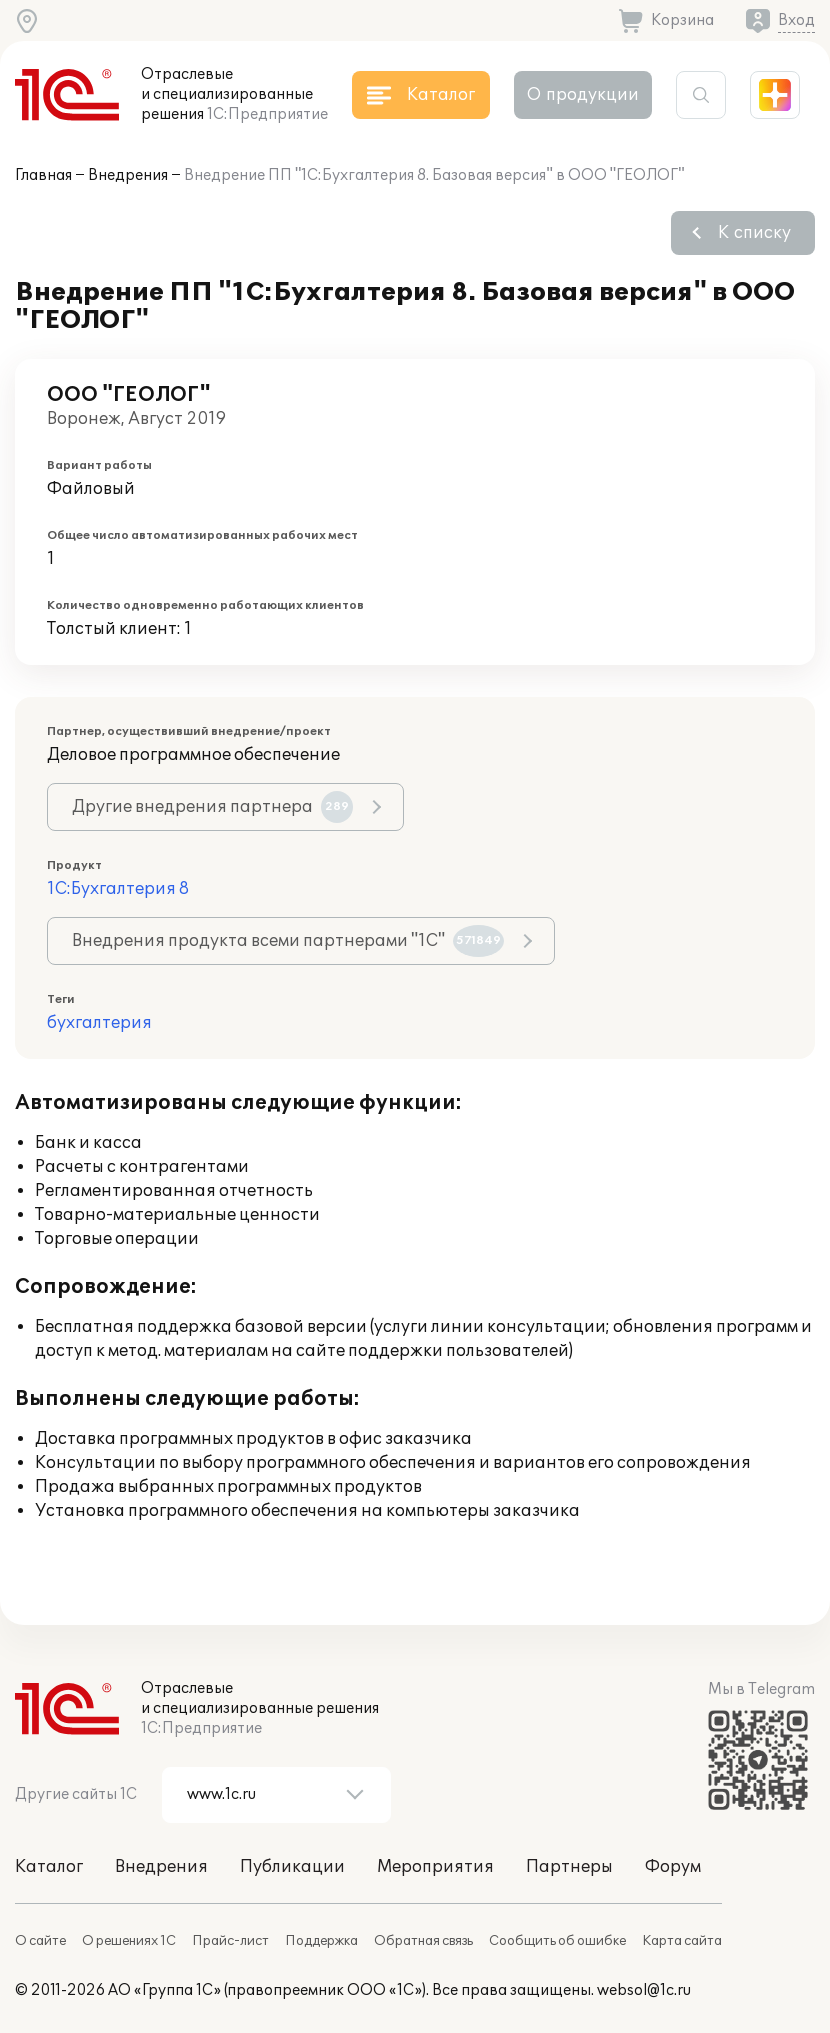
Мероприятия (435, 1867)
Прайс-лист (230, 1941)
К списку (754, 233)
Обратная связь (423, 1941)
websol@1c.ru (644, 1990)
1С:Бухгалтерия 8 (118, 889)
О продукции (583, 95)
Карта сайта (682, 1941)
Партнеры (569, 1867)
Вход (796, 20)
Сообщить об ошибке (557, 1941)
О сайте (40, 1941)
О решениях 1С (129, 1941)
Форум (673, 1867)
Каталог (49, 1867)
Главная (43, 175)
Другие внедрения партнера (212, 807)
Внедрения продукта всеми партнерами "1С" (288, 941)
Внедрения (128, 175)
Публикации (292, 1867)
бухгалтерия (99, 1023)
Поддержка (321, 1941)
